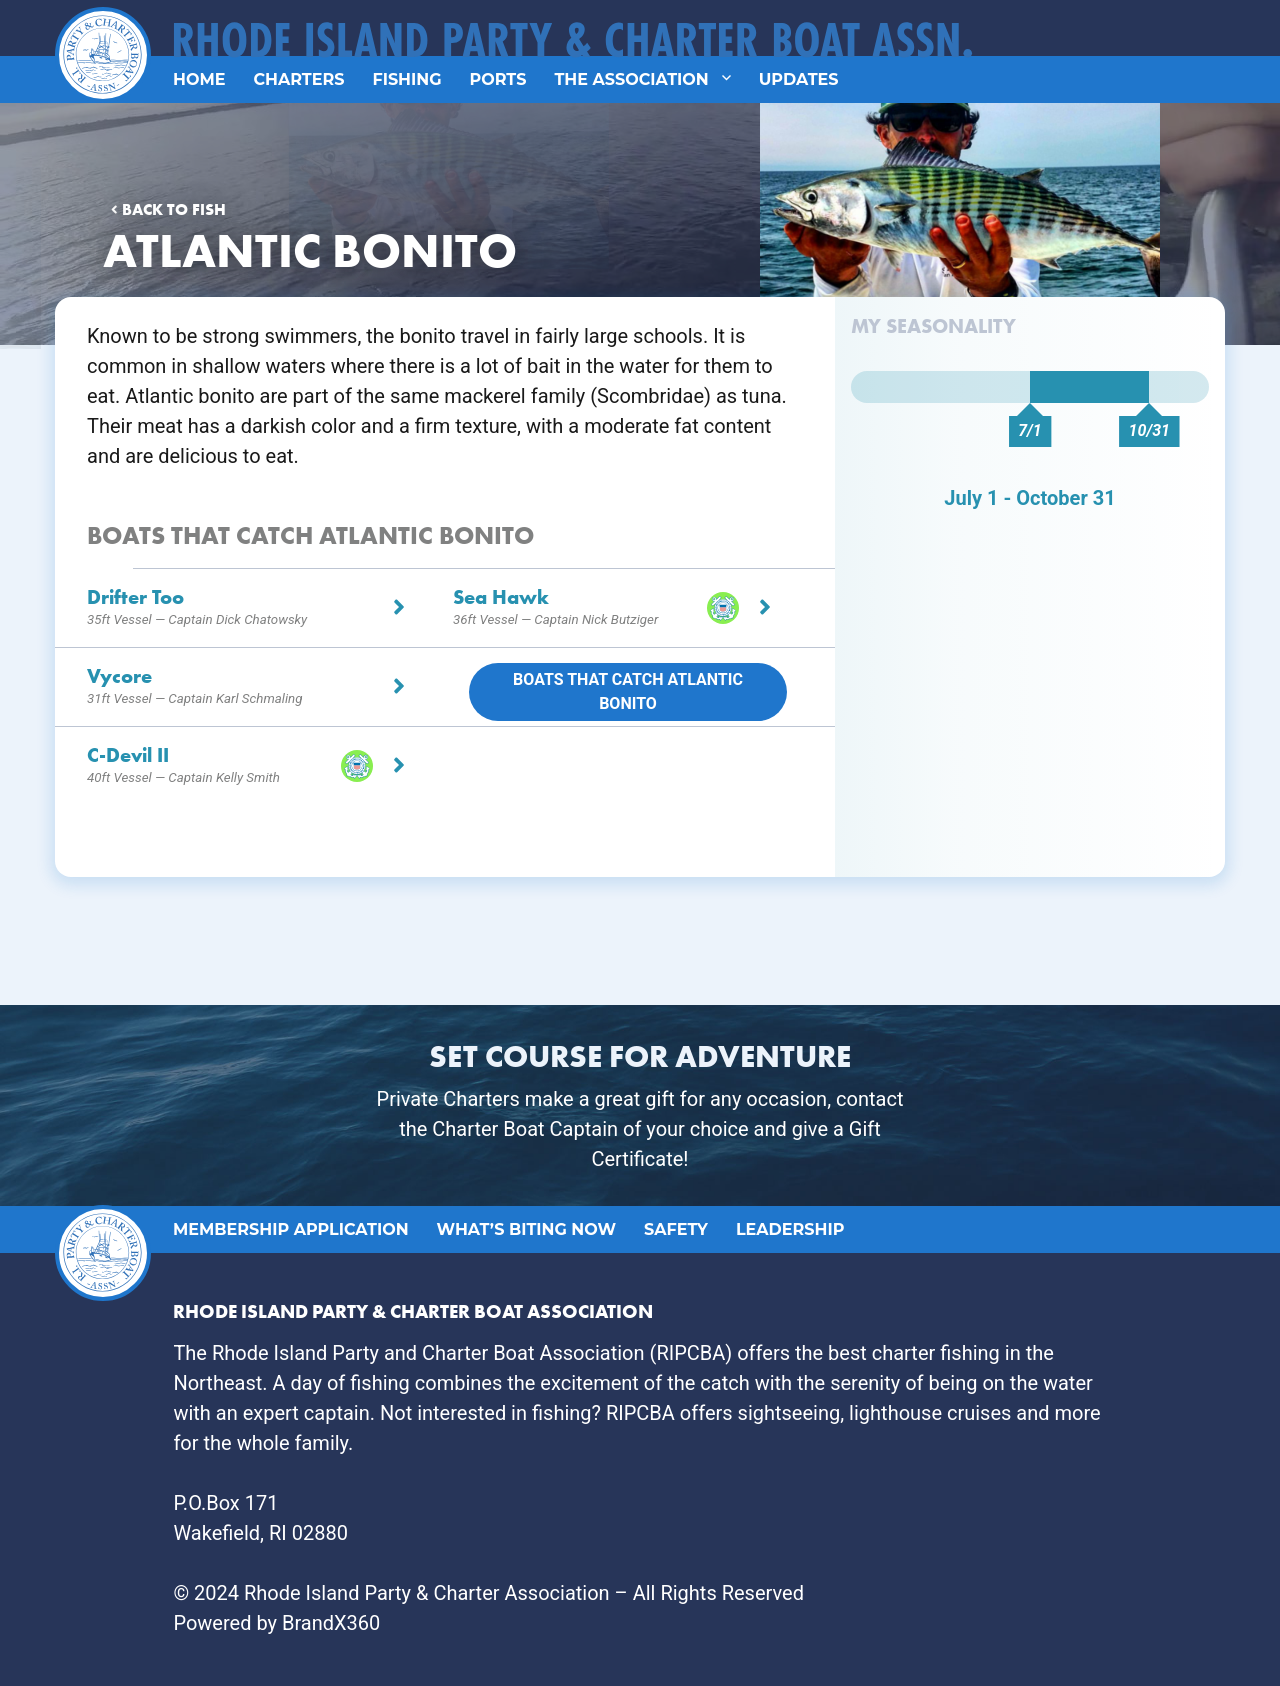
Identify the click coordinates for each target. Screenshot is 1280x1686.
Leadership (790, 1229)
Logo (97, 21)
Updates (799, 79)
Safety (676, 1229)
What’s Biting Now (526, 1229)
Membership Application (291, 1229)
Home (199, 79)
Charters (298, 79)
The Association (631, 79)
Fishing (406, 79)
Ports (498, 79)
